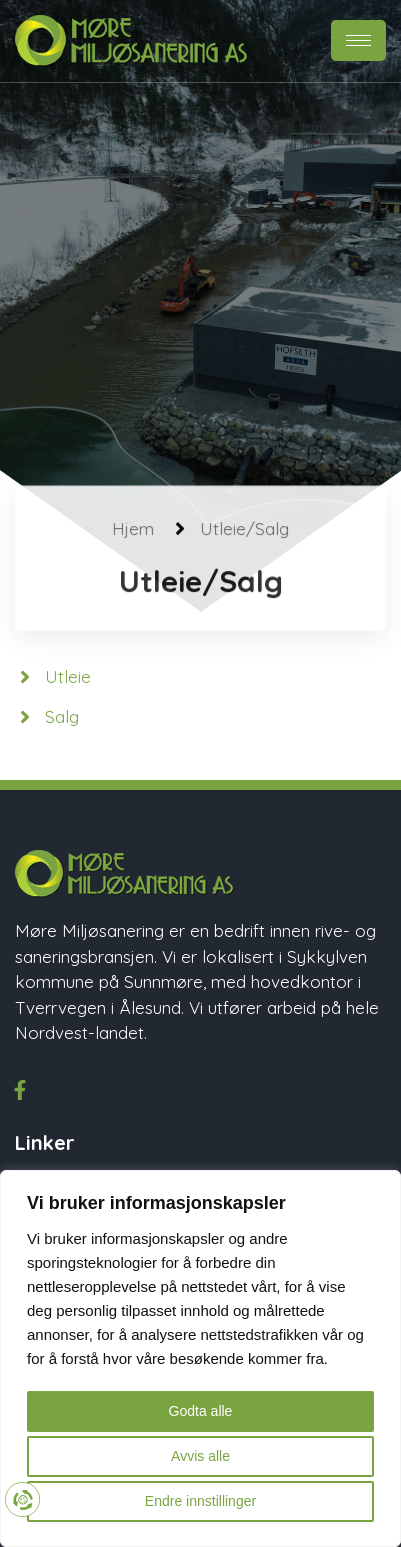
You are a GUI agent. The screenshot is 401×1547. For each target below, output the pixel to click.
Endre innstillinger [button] (200, 1501)
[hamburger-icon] (358, 40)
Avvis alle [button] (200, 1456)
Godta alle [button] (201, 1411)
